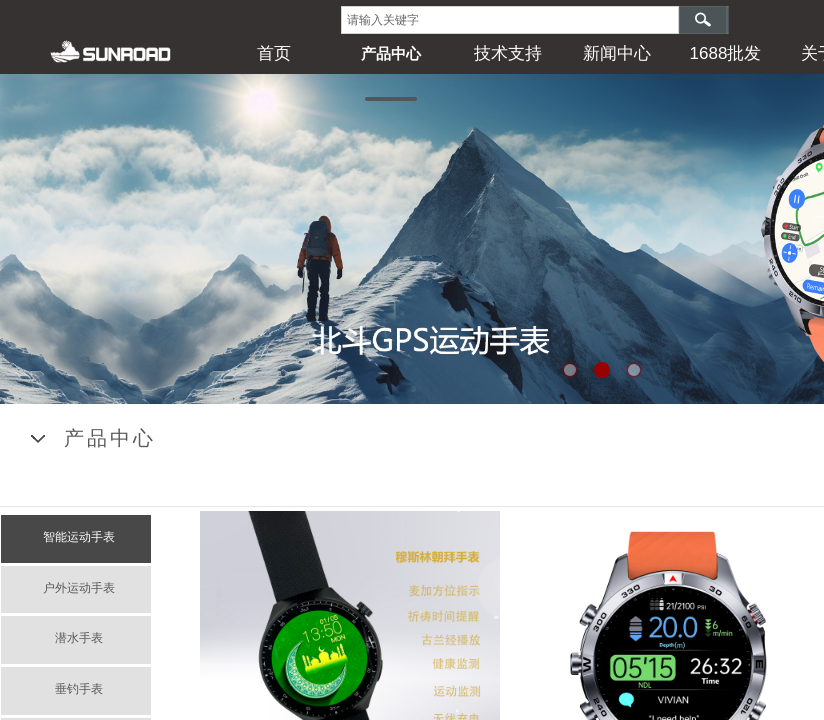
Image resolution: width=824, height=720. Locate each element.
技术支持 (508, 53)
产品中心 (391, 53)
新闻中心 (617, 53)
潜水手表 (79, 638)
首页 (274, 53)
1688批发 (726, 53)
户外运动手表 (79, 588)
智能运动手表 (79, 537)
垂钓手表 (79, 689)
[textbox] (510, 20)
